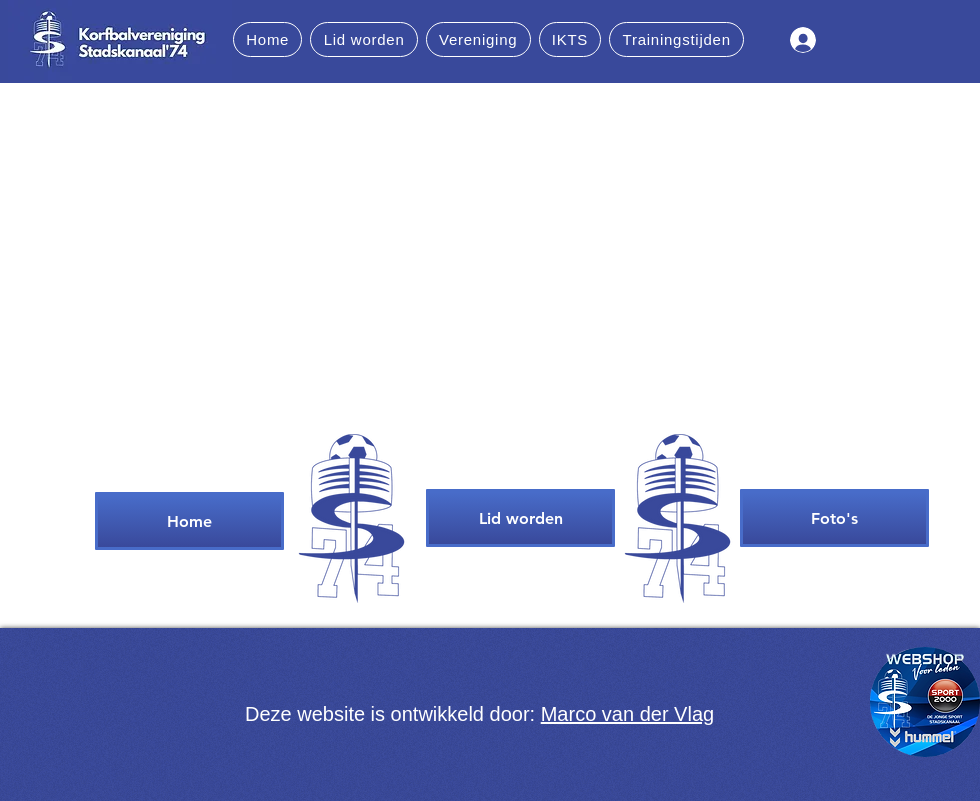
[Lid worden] (520, 518)
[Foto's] (834, 518)
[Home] (189, 521)
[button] (363, 39)
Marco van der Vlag (627, 714)
